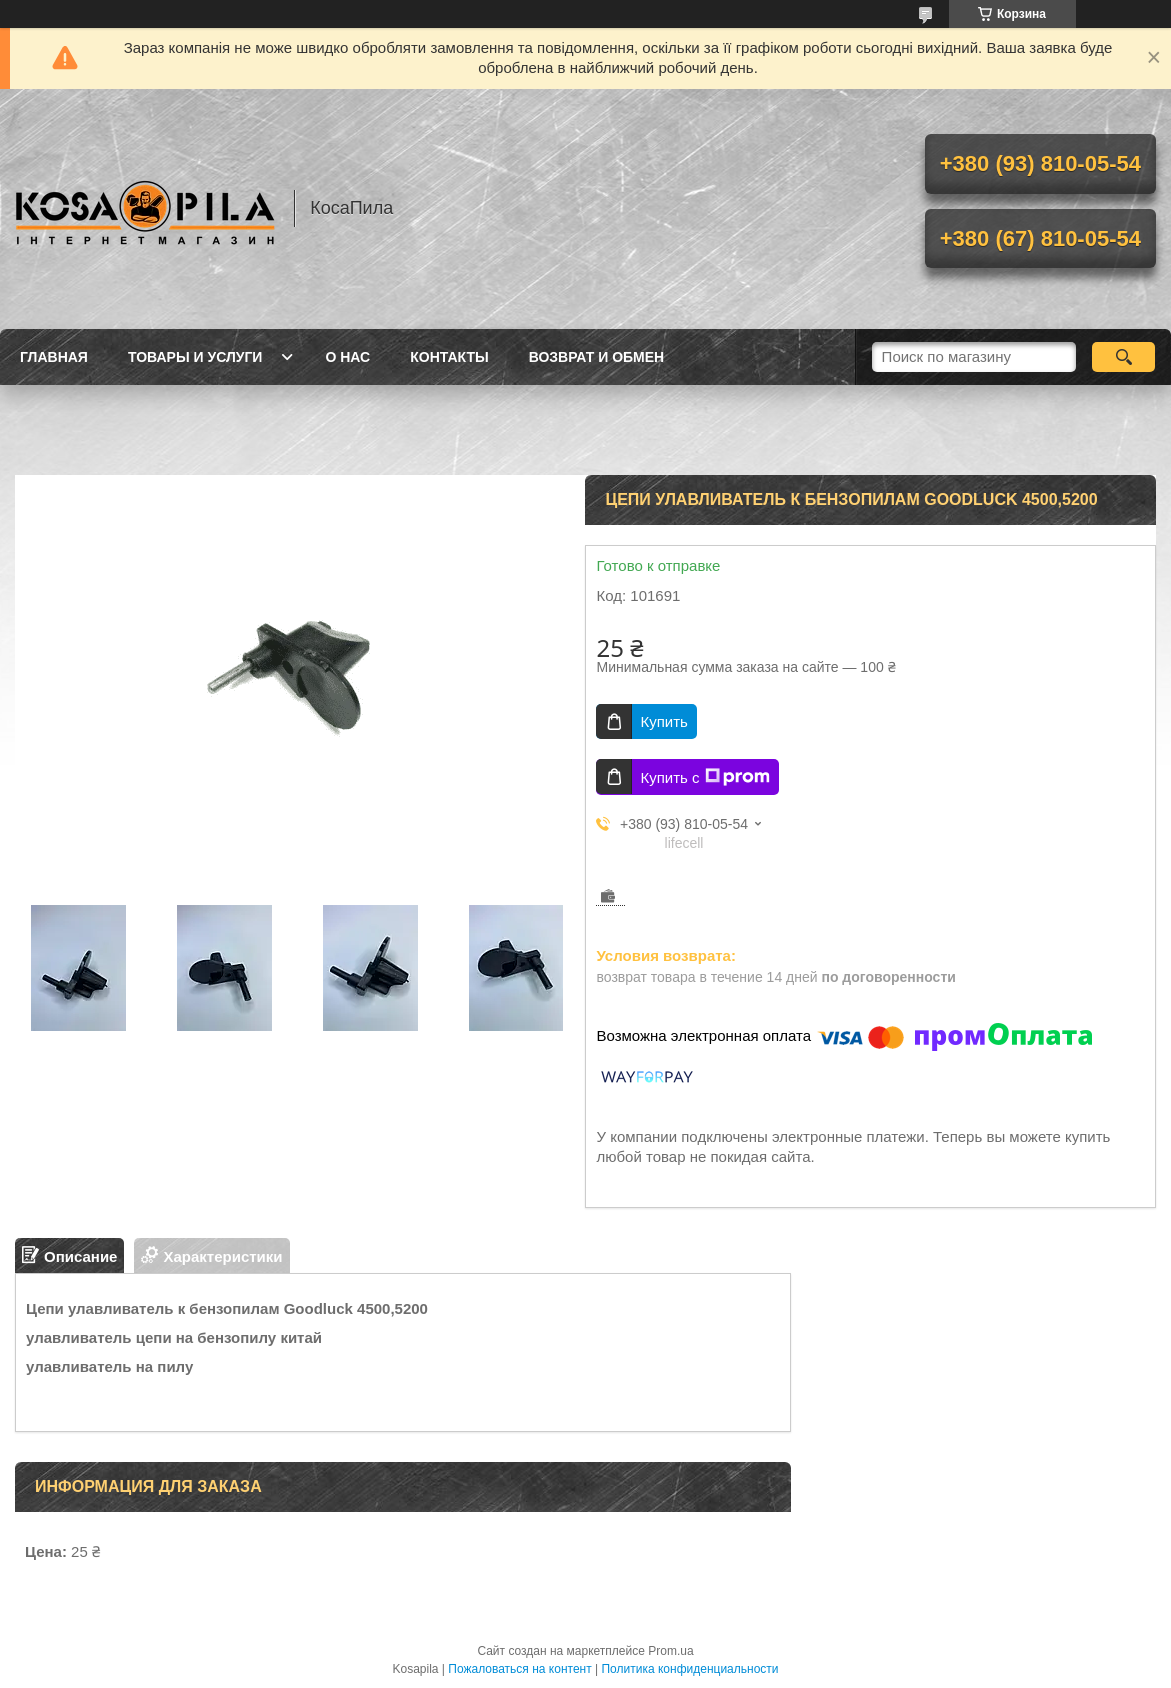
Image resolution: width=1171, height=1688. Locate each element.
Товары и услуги (195, 357)
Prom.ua (670, 1651)
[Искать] (1123, 357)
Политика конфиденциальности (689, 1669)
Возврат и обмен (597, 357)
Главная (54, 357)
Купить (663, 721)
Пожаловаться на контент (519, 1669)
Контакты (449, 357)
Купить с (704, 777)
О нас (347, 357)
